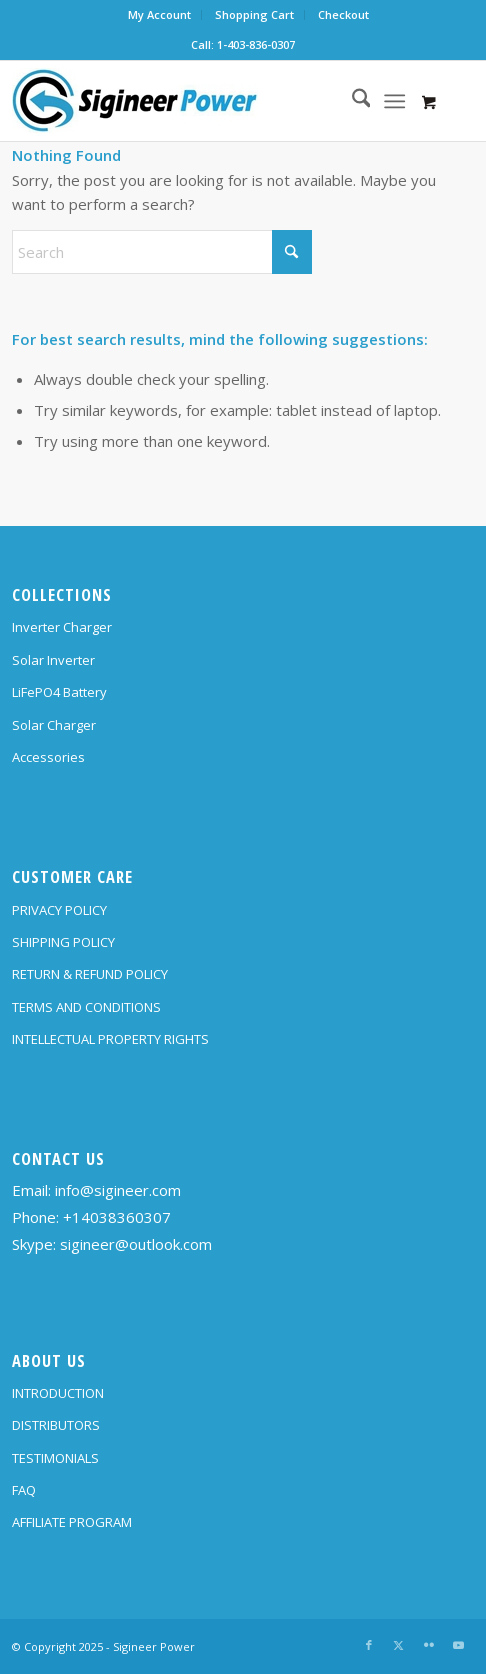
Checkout (343, 14)
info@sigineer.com (118, 1190)
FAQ (24, 1490)
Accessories (48, 757)
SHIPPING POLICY (63, 942)
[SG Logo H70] (196, 101)
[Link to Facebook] (369, 1645)
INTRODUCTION (58, 1393)
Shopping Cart (254, 14)
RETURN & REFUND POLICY (90, 974)
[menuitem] (160, 15)
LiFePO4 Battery (59, 692)
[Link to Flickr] (429, 1645)
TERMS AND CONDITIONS (86, 1007)
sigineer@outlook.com (136, 1244)
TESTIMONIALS (55, 1458)
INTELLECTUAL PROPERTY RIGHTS (110, 1039)
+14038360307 (117, 1217)
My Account (159, 14)
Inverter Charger (62, 627)
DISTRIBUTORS (56, 1425)
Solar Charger (54, 725)
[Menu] (394, 101)
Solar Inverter (53, 660)
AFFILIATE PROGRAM (72, 1522)
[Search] (351, 101)
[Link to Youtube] (459, 1645)
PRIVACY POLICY (59, 910)
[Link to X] (399, 1645)
